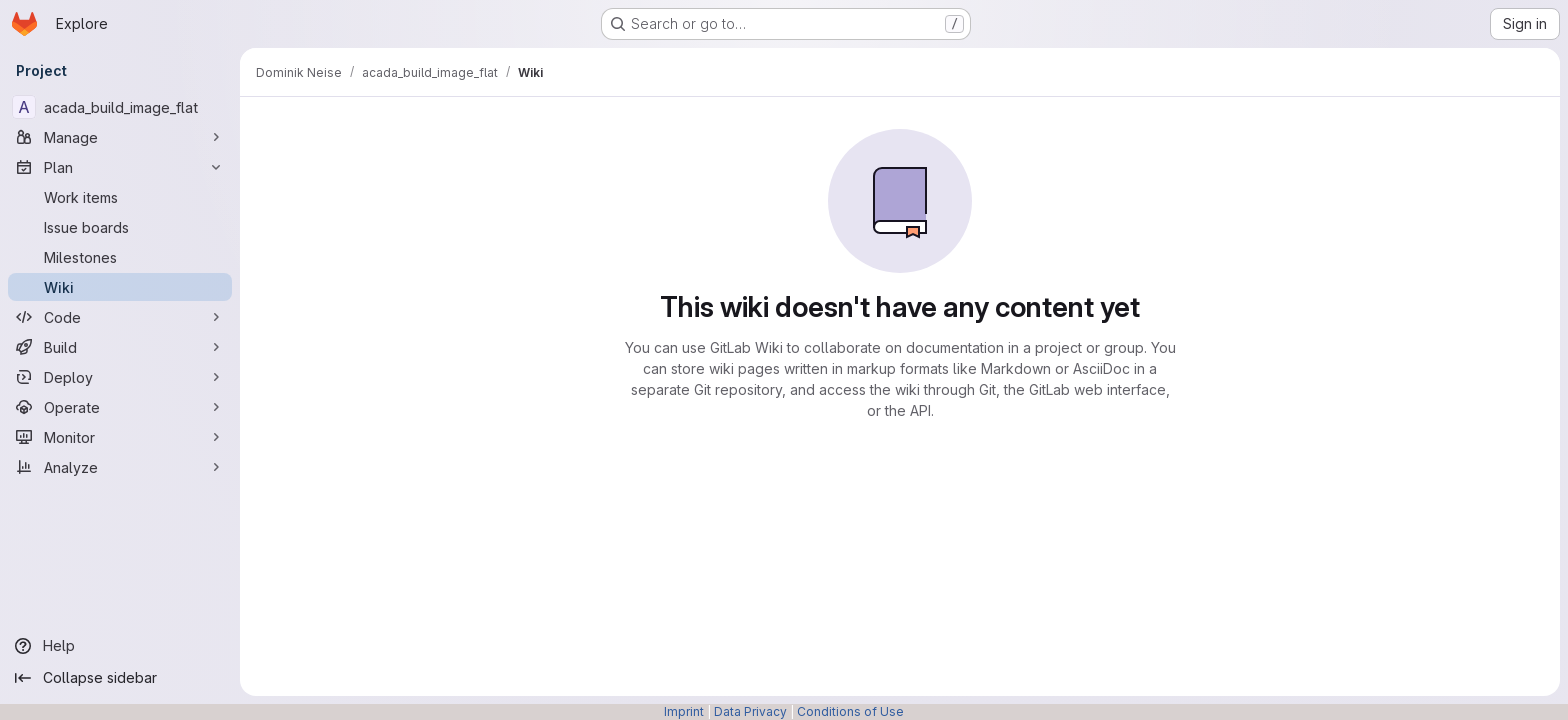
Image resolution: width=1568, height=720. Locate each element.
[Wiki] (120, 287)
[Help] (120, 646)
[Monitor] (120, 437)
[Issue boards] (120, 227)
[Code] (120, 317)
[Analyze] (120, 467)
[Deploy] (120, 377)
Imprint (684, 711)
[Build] (120, 347)
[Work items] (120, 197)
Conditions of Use (850, 711)
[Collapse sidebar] (120, 678)
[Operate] (120, 407)
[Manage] (120, 137)
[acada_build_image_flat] (120, 107)
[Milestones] (120, 257)
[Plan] (120, 167)
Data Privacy (750, 711)
